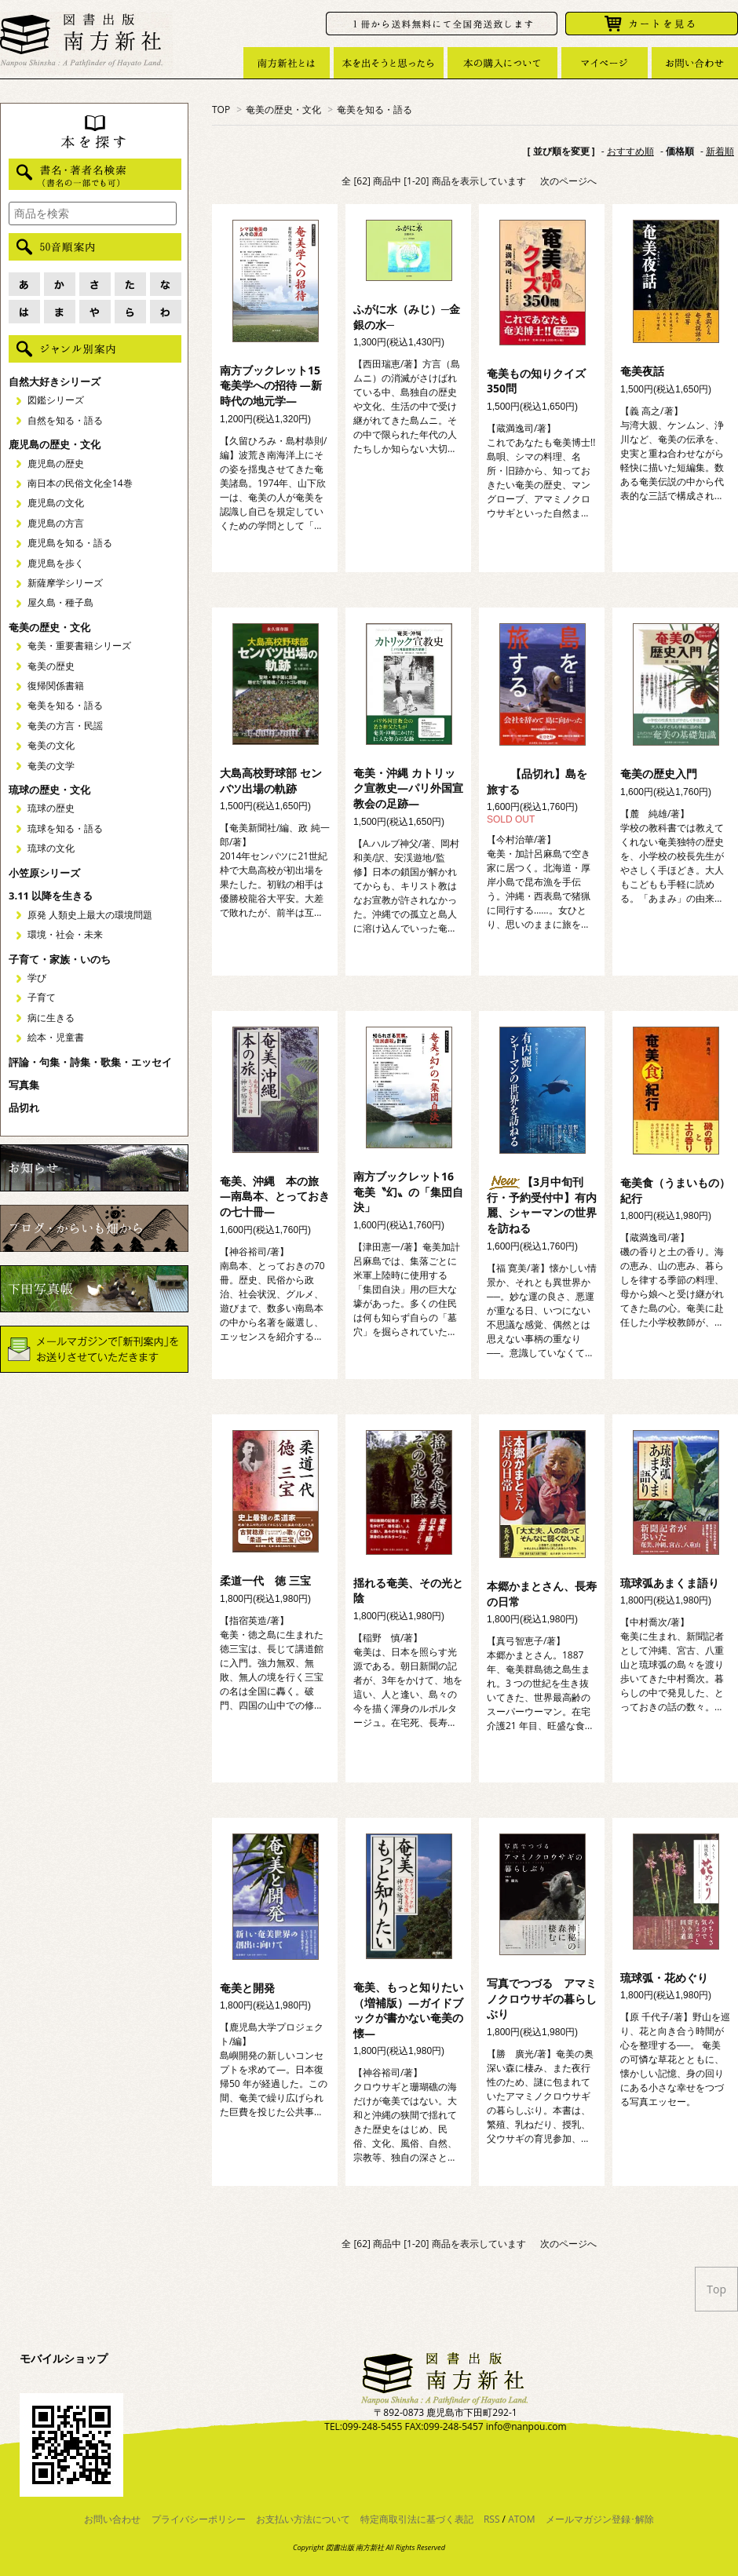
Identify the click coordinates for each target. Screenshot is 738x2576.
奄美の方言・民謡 (65, 725)
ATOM (521, 2519)
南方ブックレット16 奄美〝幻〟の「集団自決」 (409, 1191)
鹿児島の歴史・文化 (54, 444)
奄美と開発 (247, 1987)
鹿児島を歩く (55, 563)
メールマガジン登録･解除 (600, 2519)
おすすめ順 (630, 151)
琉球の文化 (51, 848)
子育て (41, 997)
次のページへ (568, 181)
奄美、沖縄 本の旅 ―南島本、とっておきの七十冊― (275, 1196)
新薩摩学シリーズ (65, 582)
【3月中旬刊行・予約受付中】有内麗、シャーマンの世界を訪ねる (542, 1204)
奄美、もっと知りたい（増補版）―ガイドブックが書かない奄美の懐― (408, 2010)
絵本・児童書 (55, 1037)
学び (36, 977)
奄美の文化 (51, 745)
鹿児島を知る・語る (69, 542)
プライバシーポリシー (199, 2519)
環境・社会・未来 (65, 934)
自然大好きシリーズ (54, 381)
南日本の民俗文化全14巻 (80, 483)
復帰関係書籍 (55, 685)
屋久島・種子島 (60, 602)
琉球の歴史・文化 (49, 790)
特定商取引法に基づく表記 (416, 2519)
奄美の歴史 (51, 666)
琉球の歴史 (51, 808)
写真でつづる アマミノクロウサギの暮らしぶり (542, 1998)
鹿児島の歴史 (55, 463)
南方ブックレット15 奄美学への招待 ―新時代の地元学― (275, 385)
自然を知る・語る (65, 420)
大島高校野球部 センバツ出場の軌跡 (271, 780)
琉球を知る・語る (65, 828)
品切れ (24, 1107)
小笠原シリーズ (44, 873)
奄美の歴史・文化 (283, 109)
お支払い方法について (303, 2519)
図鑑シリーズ (55, 400)
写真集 (24, 1085)
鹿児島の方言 (55, 523)
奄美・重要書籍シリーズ (79, 645)
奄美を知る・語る (374, 109)
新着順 (720, 151)
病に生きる (51, 1017)
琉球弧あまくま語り (669, 1582)
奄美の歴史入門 (658, 773)
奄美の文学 (51, 765)
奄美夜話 (642, 370)
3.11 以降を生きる (51, 895)
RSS (492, 2519)
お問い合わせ (112, 2519)
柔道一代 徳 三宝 (265, 1580)
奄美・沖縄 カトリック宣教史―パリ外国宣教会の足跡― (408, 788)
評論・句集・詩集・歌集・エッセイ (90, 1062)
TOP (221, 109)
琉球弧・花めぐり (664, 1977)
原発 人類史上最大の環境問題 (89, 914)
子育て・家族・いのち (60, 959)
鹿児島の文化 (55, 502)
